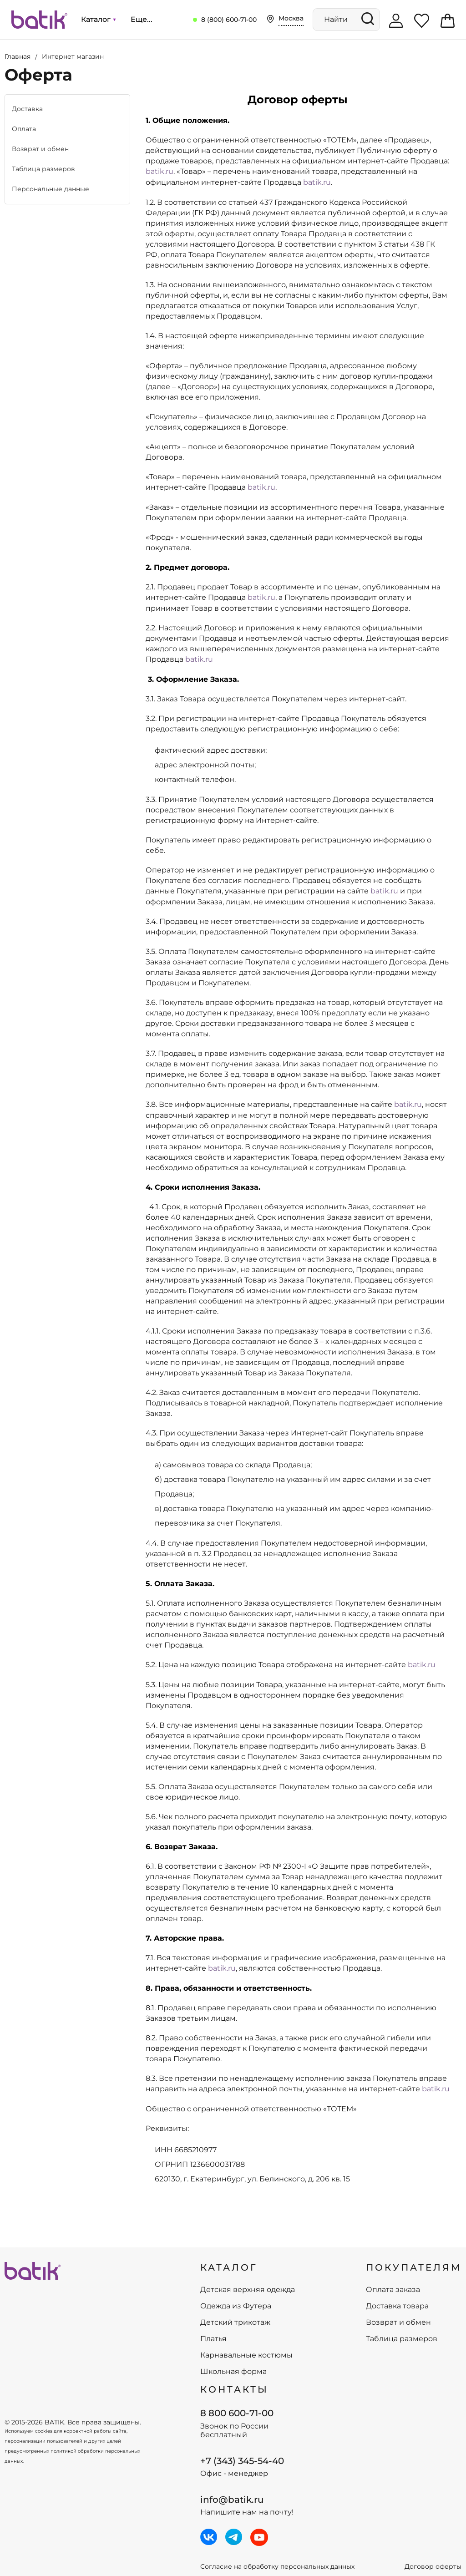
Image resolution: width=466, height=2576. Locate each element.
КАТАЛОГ (229, 2267)
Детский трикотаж (235, 2322)
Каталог (98, 19)
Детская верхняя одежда (247, 2290)
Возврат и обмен (40, 149)
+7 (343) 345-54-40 (242, 2460)
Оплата (24, 129)
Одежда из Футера (235, 2306)
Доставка (27, 109)
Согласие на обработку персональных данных (277, 2567)
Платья (213, 2339)
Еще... (141, 19)
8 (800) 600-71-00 (229, 19)
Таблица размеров (43, 169)
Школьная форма (233, 2372)
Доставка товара (397, 2306)
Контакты (234, 2389)
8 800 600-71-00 (237, 2413)
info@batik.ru (232, 2499)
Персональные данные (50, 189)
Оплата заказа (393, 2290)
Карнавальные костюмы (246, 2355)
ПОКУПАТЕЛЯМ (413, 2267)
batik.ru (159, 171)
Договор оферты (433, 2567)
